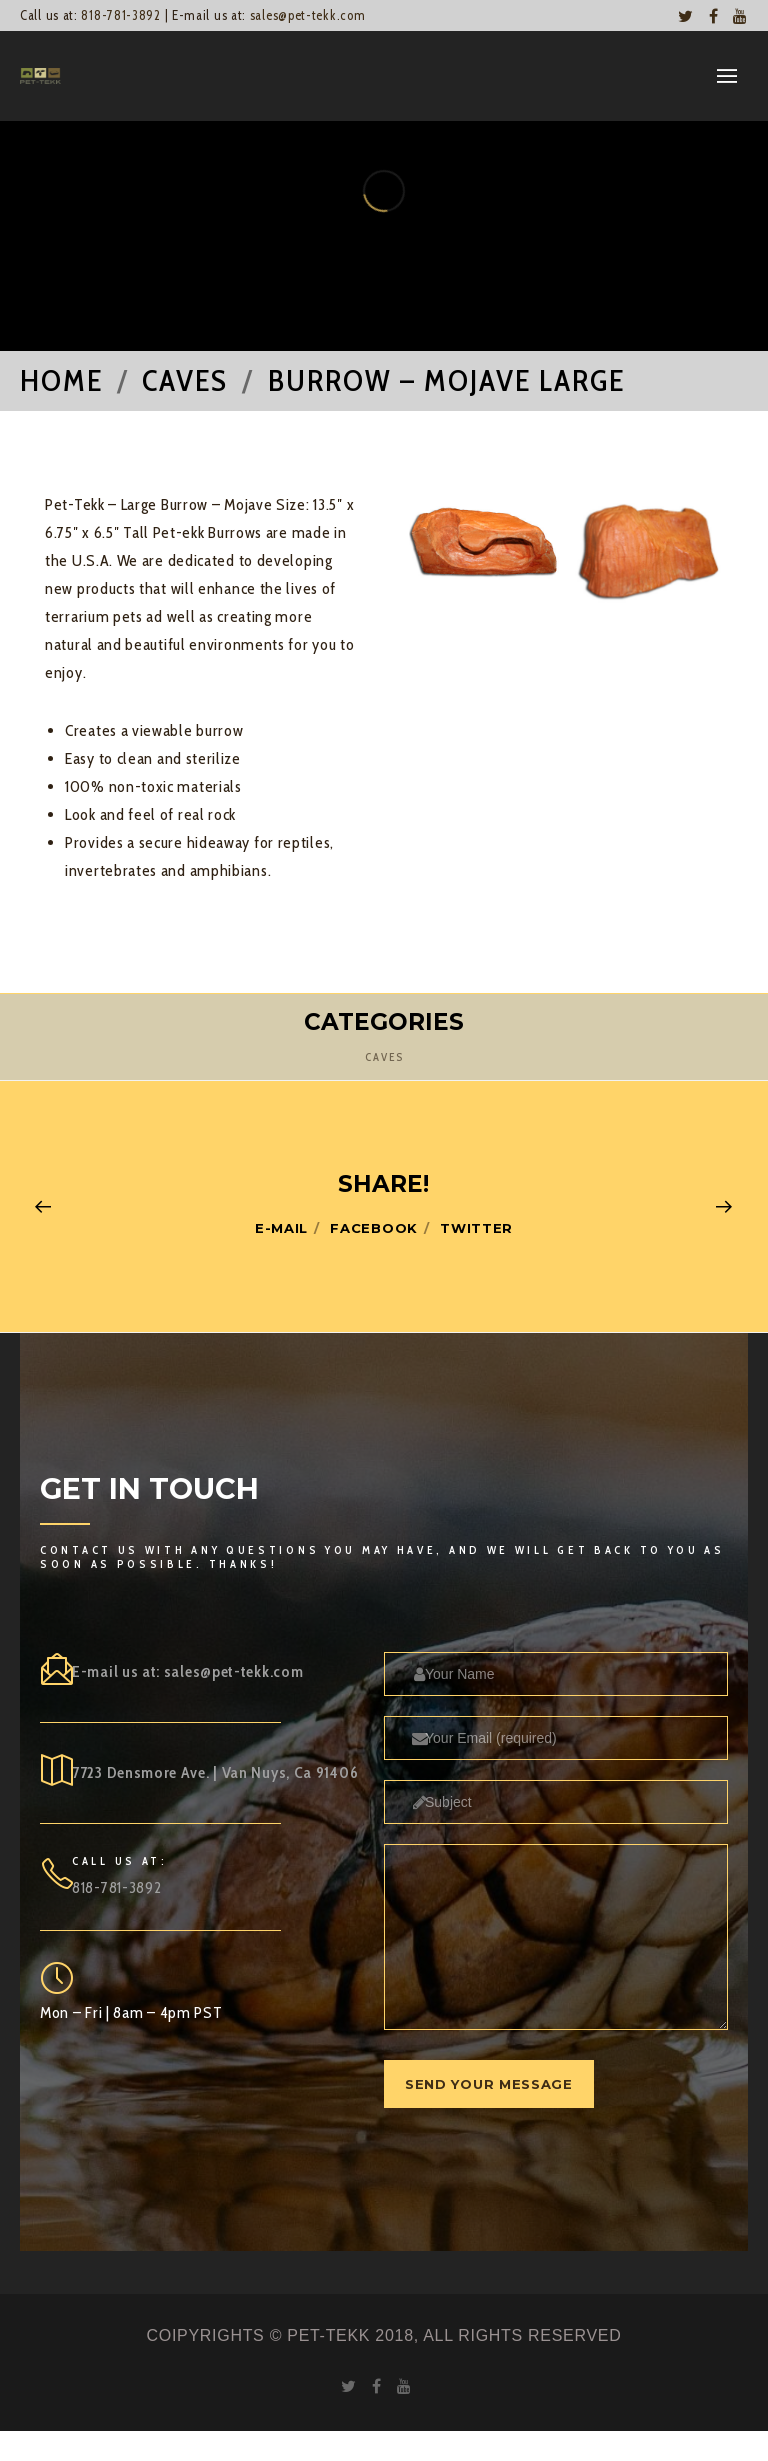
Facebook (374, 1228)
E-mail (281, 1228)
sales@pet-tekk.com (308, 15)
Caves (384, 1057)
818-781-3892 (120, 15)
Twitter (476, 1228)
